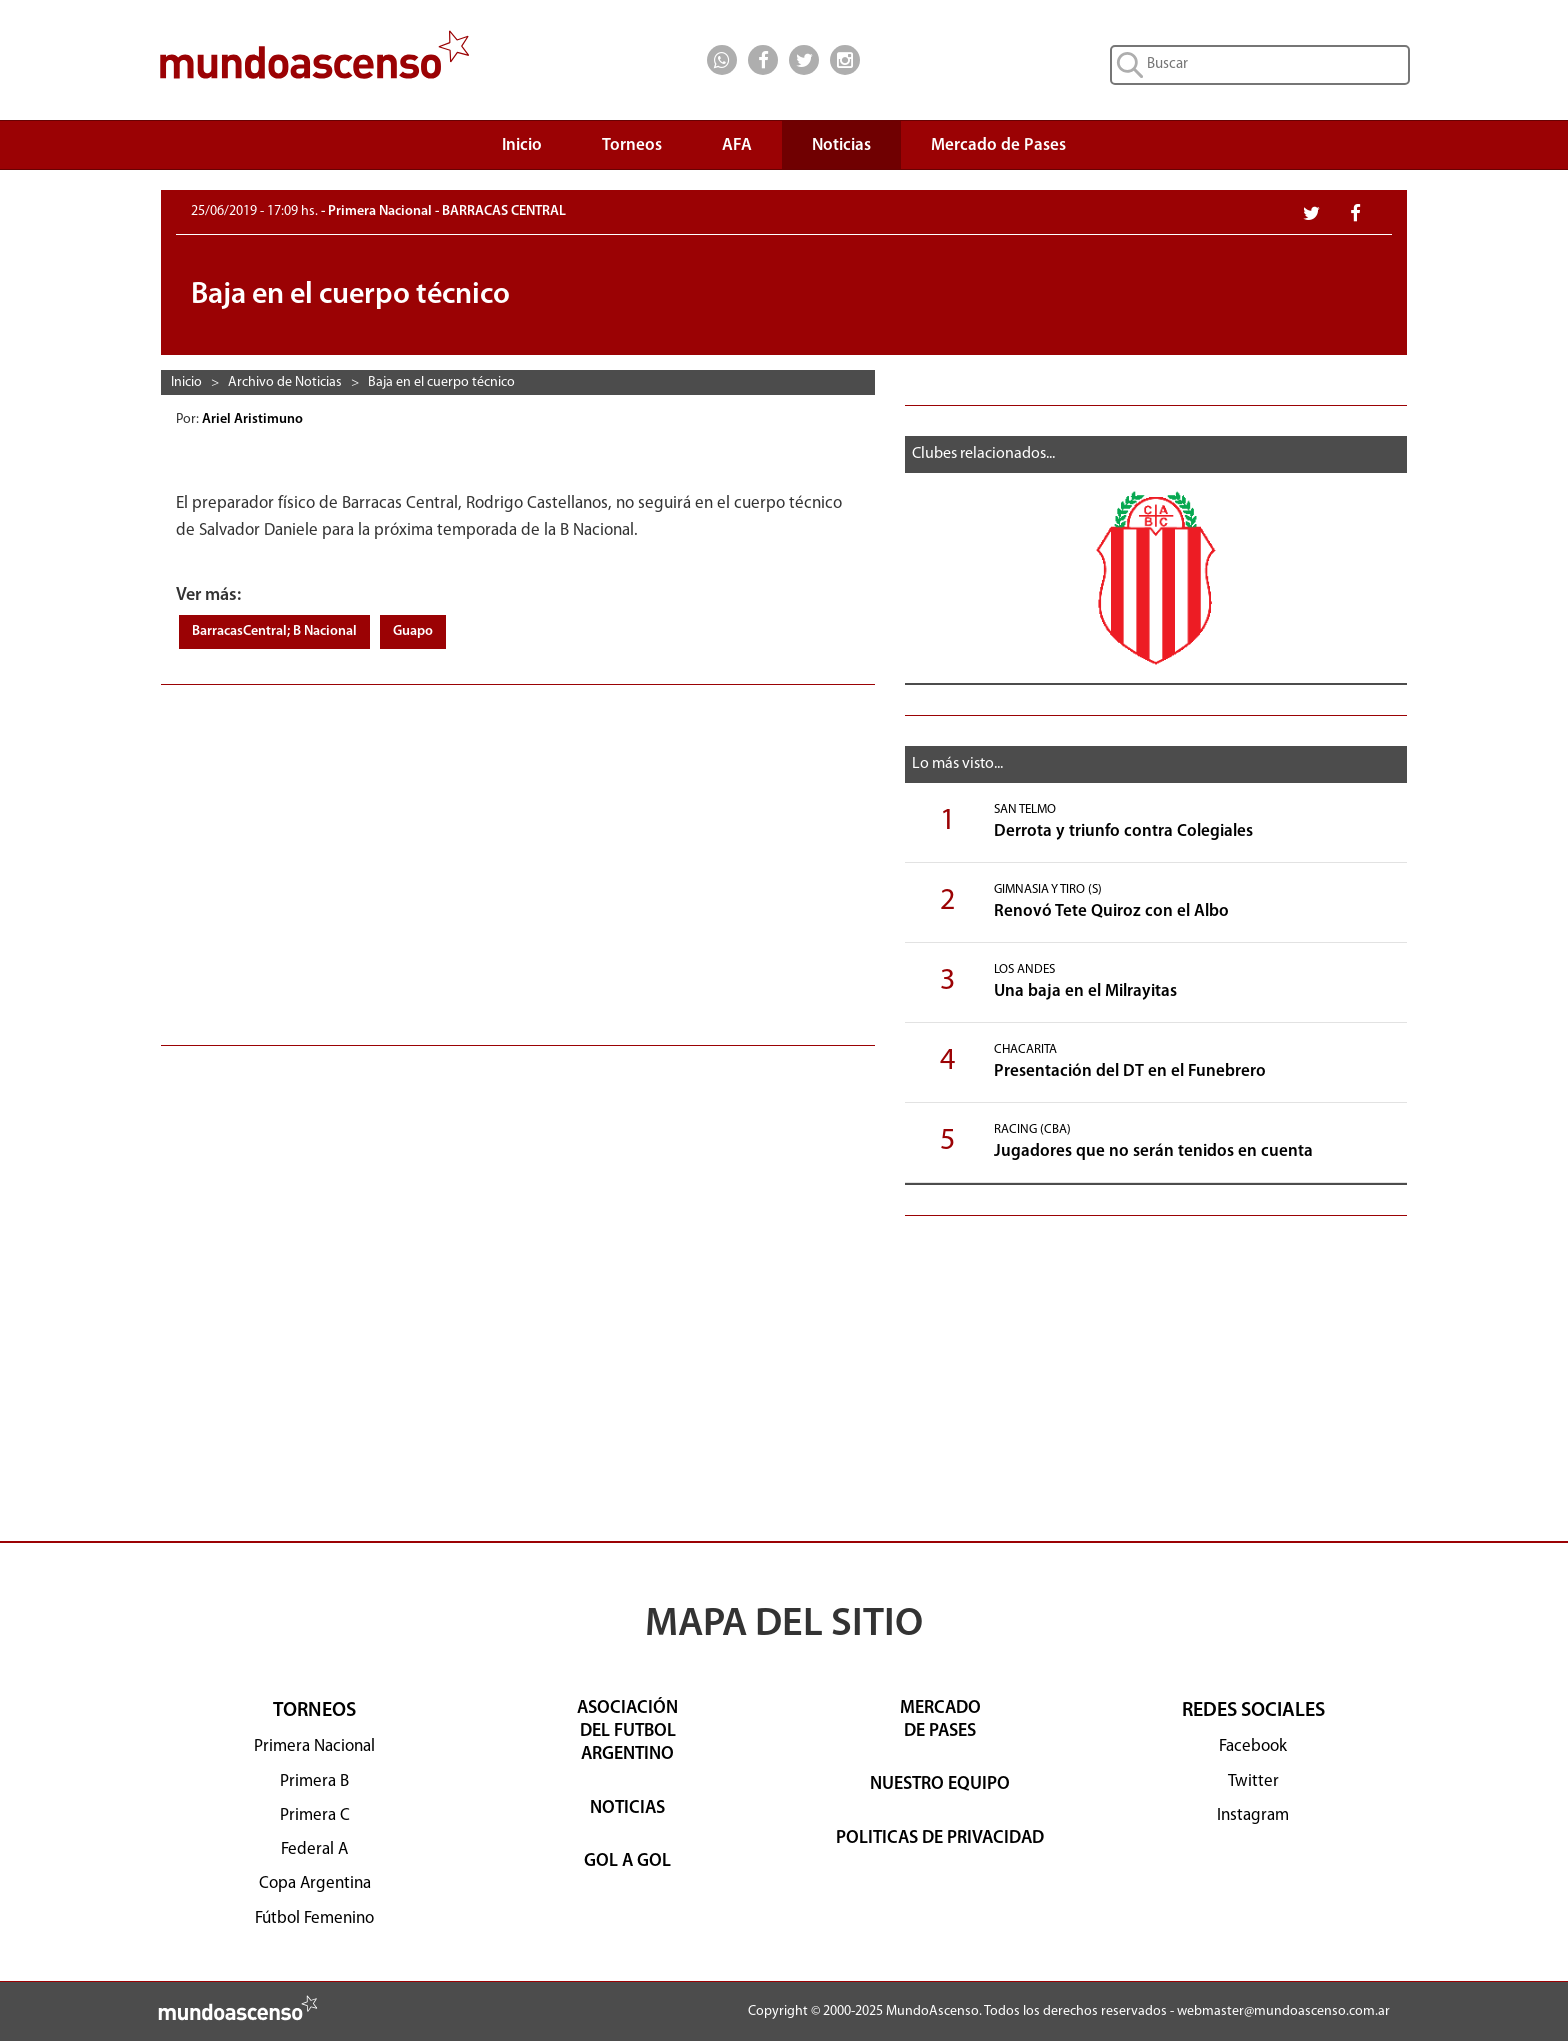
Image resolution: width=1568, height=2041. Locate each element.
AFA (737, 145)
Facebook (1253, 1746)
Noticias (841, 145)
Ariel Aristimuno (254, 419)
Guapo (413, 631)
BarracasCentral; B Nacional (274, 631)
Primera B (314, 1781)
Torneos (632, 150)
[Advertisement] (518, 855)
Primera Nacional (314, 1746)
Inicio (522, 145)
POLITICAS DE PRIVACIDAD (940, 1838)
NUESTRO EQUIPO (940, 1784)
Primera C (315, 1815)
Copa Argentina (315, 1883)
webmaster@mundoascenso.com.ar (1283, 2011)
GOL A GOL (627, 1861)
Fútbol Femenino (314, 1918)
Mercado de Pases (998, 145)
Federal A (314, 1849)
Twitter (1253, 1781)
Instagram (1253, 1815)
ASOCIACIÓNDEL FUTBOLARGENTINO (627, 1732)
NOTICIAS (627, 1808)
